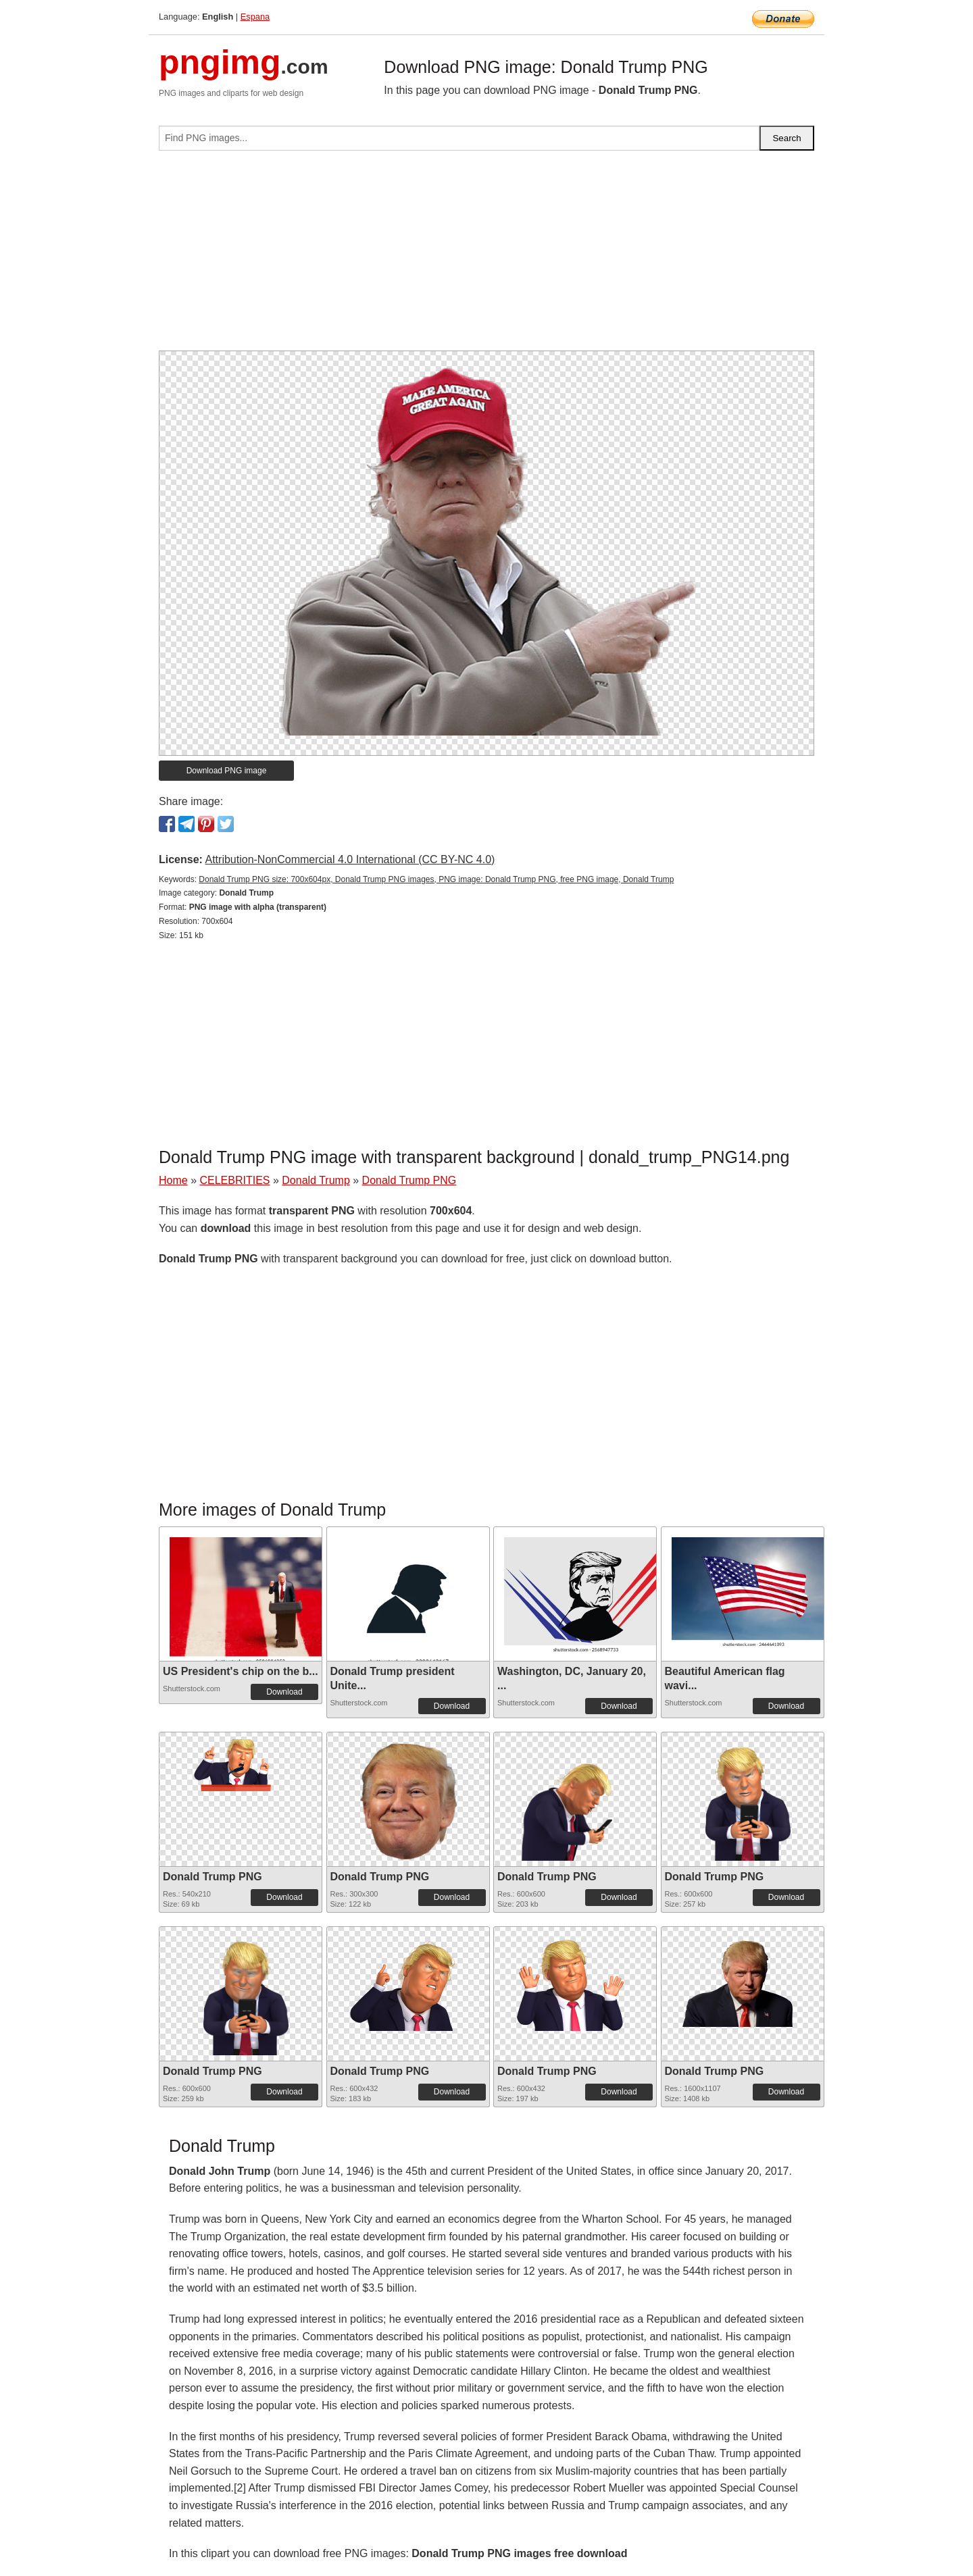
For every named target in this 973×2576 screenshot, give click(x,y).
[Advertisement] (486, 256)
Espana (255, 16)
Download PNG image (226, 770)
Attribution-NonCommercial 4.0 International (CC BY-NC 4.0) (350, 859)
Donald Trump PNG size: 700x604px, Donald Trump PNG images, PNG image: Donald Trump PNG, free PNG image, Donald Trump (436, 879)
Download (284, 1692)
